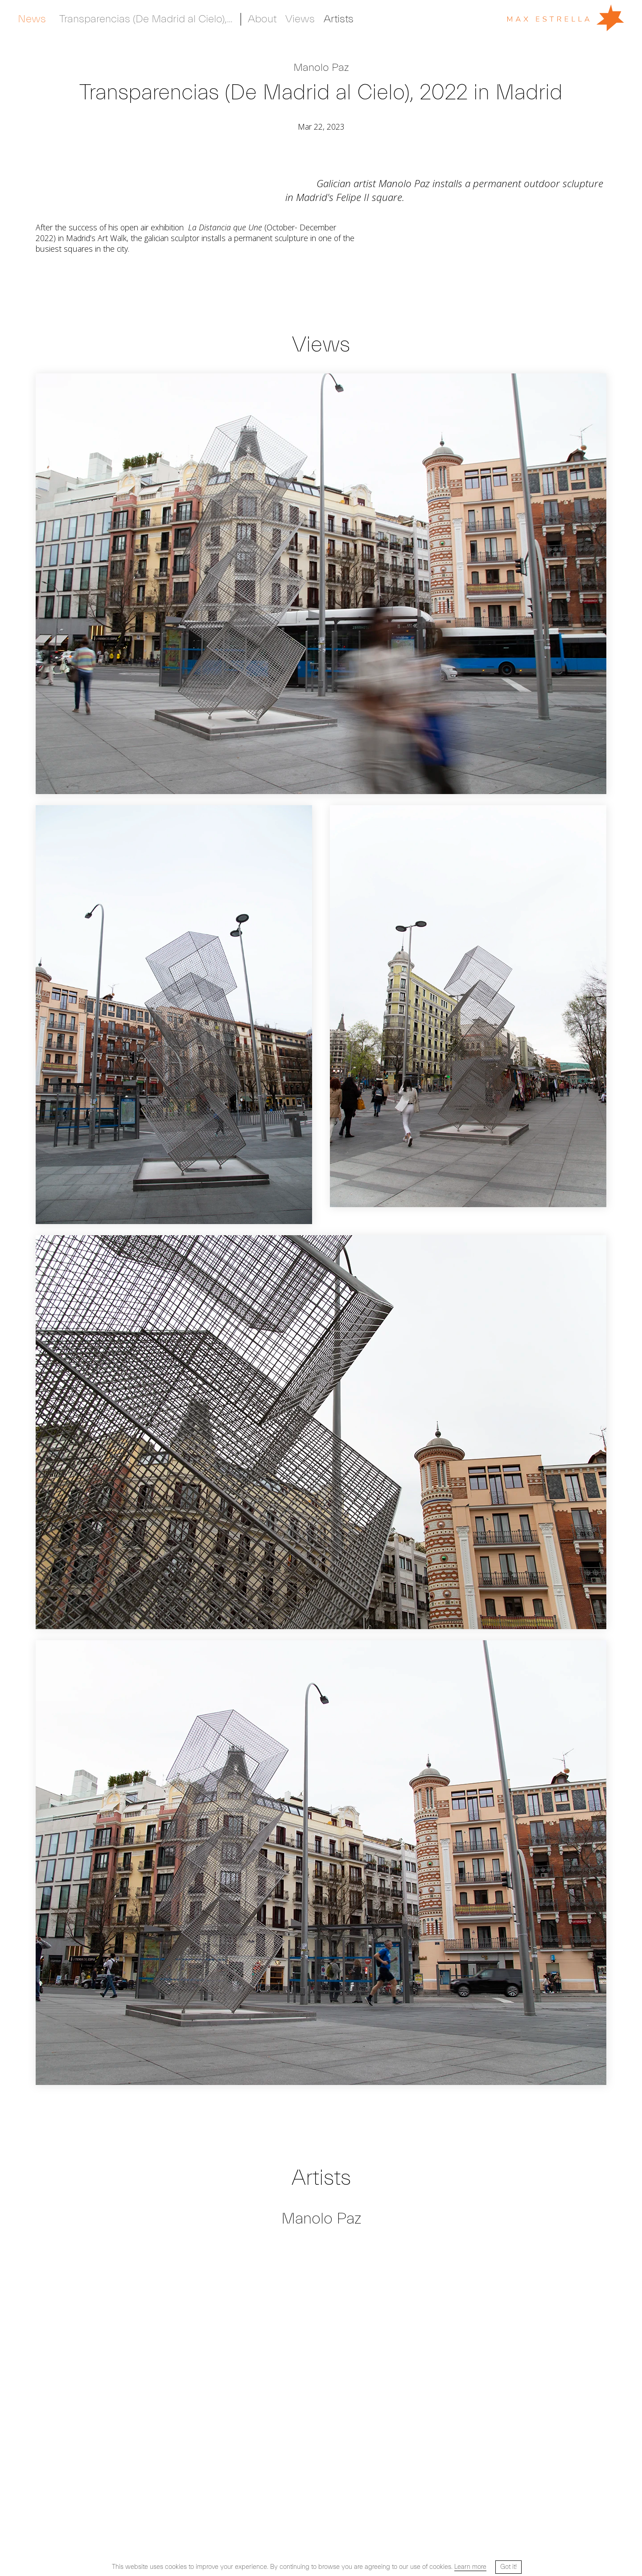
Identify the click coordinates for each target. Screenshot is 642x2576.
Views (300, 19)
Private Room (374, 19)
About (262, 19)
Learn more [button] (470, 2567)
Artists (33, 19)
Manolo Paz (321, 67)
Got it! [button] (508, 2567)
